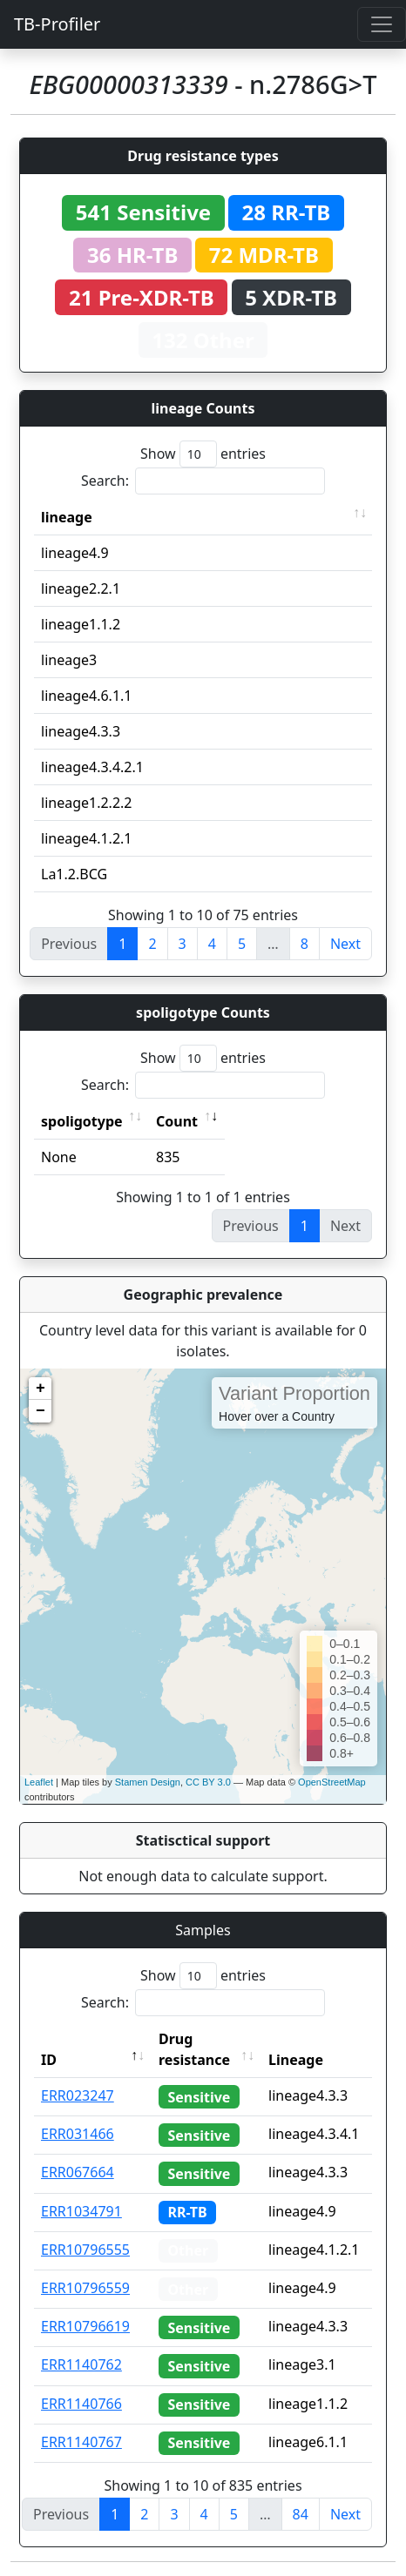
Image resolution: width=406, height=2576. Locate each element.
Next (345, 943)
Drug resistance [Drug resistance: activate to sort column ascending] (194, 2049)
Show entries (203, 454)
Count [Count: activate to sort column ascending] (177, 1121)
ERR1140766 (81, 2403)
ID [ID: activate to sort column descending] (49, 2059)
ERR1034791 (81, 2211)
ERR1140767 (81, 2442)
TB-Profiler (57, 24)
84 (300, 2514)
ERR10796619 (85, 2326)
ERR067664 (77, 2172)
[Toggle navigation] (381, 24)
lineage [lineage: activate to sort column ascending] (66, 517)
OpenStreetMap (332, 1782)
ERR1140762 (81, 2364)
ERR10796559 (85, 2287)
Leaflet (38, 1782)
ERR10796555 (85, 2249)
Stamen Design (147, 1782)
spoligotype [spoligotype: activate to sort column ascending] (82, 1121)
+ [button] (40, 1388)
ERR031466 (77, 2133)
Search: (203, 480)
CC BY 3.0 (208, 1782)
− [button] (40, 1411)
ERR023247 (77, 2095)
